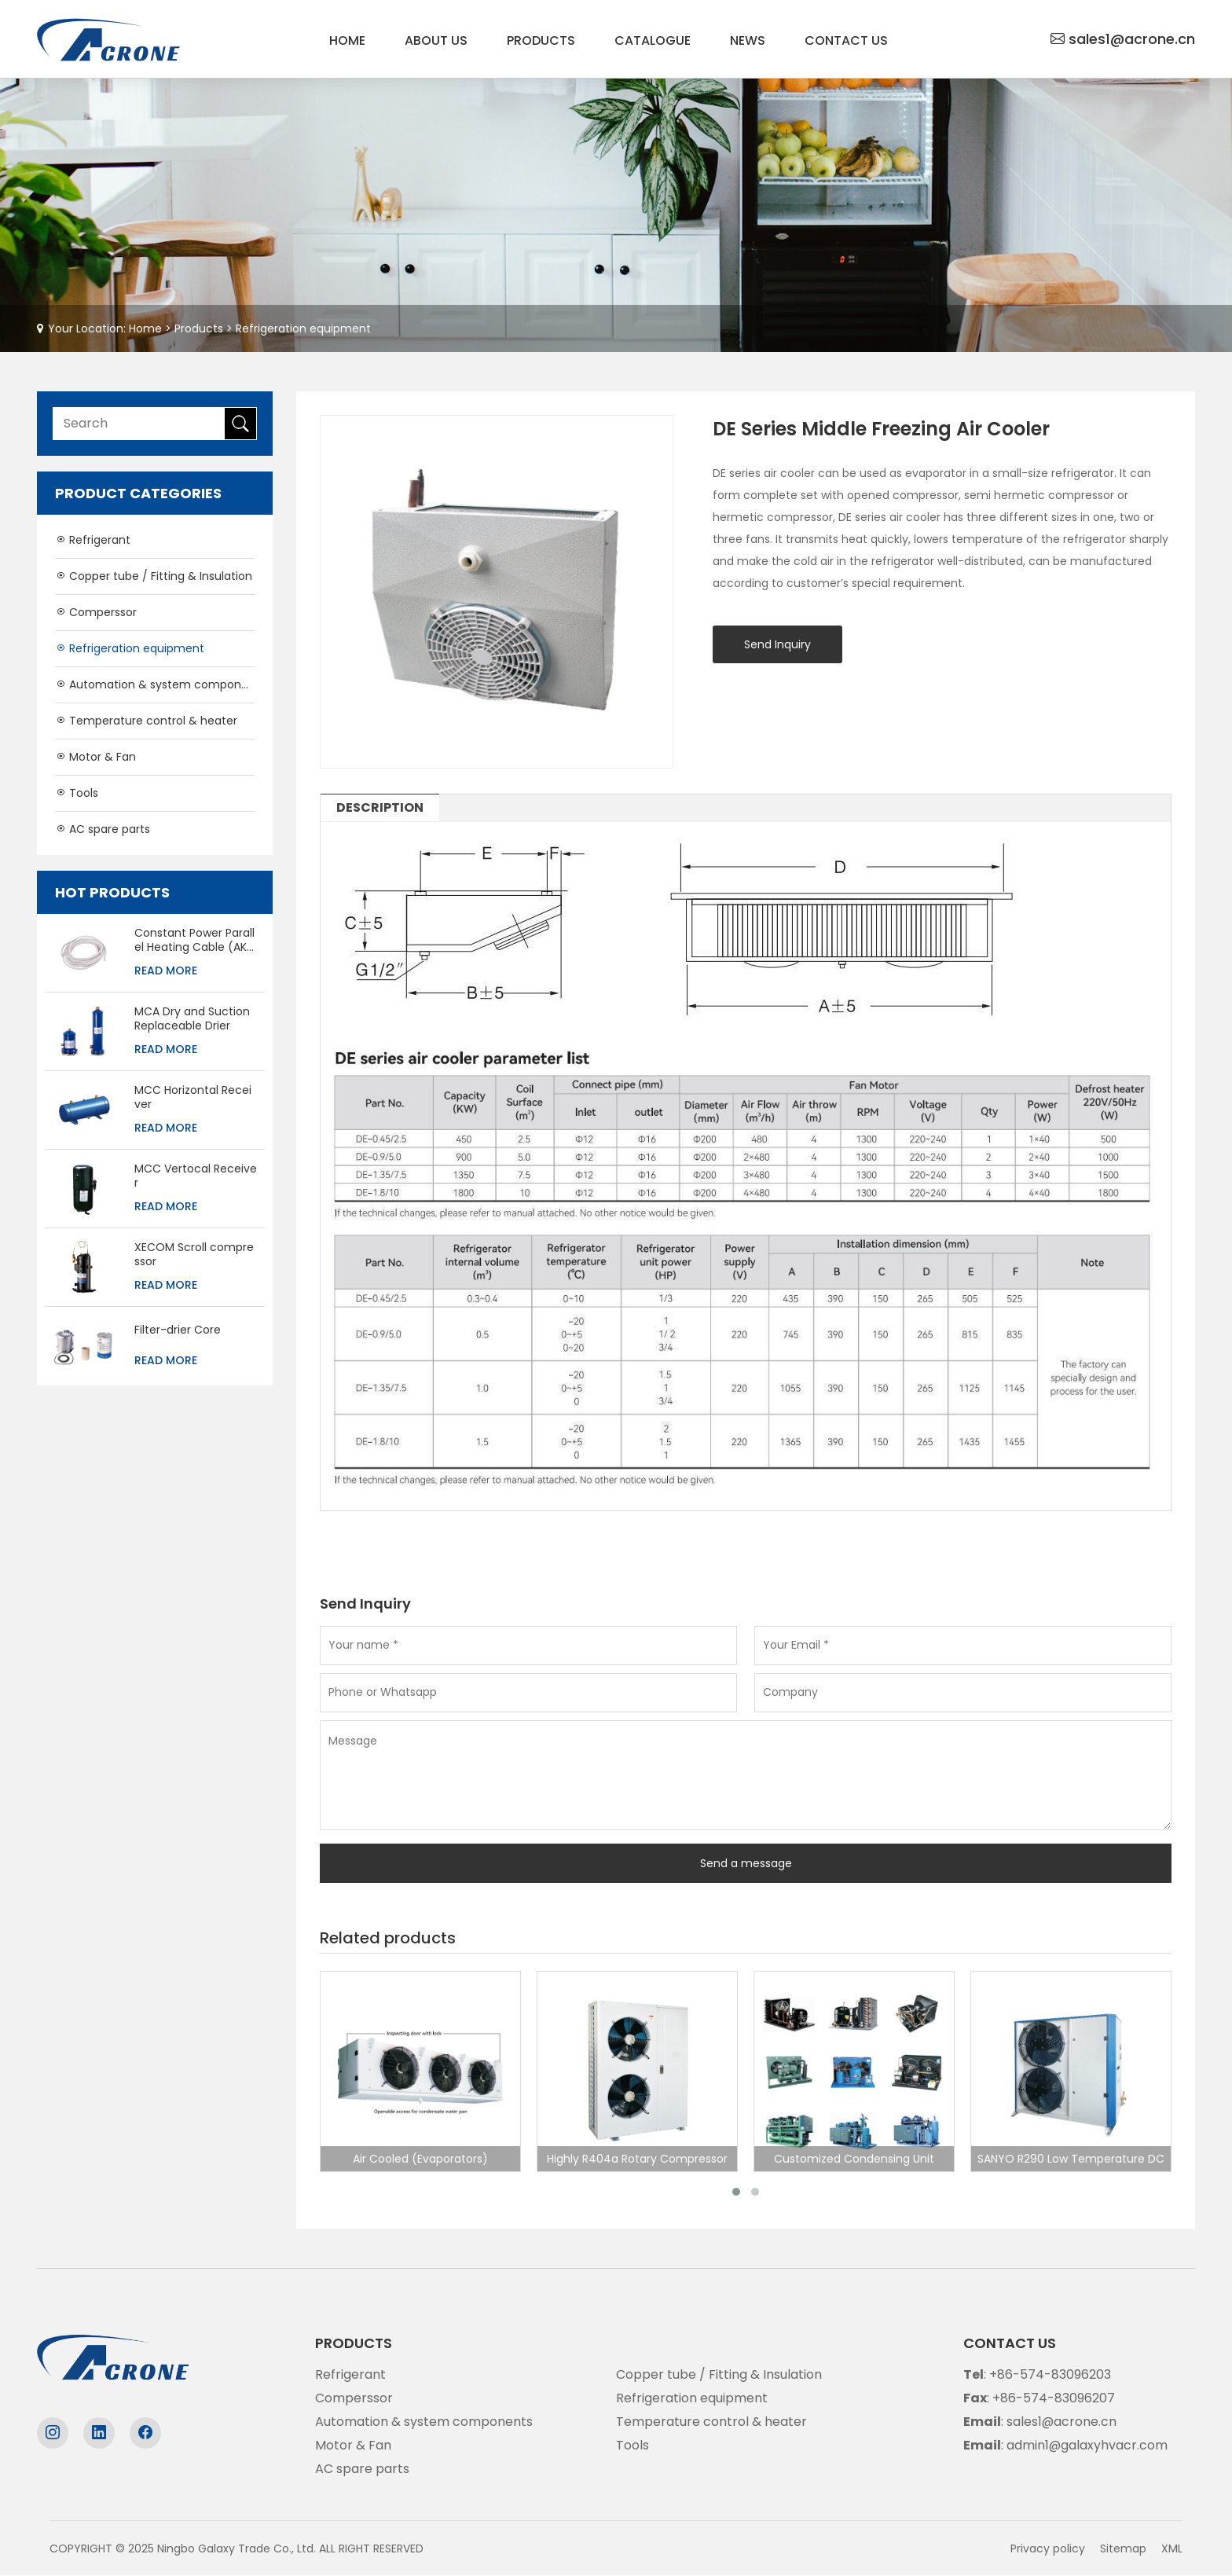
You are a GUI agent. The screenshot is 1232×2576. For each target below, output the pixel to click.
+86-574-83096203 (1050, 2374)
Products (541, 40)
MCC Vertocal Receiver (195, 1175)
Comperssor (96, 612)
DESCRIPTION (380, 807)
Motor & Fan (95, 757)
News (747, 40)
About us (436, 40)
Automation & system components (155, 684)
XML (1171, 2548)
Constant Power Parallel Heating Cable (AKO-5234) (195, 940)
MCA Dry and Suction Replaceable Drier (192, 1018)
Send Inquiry (777, 644)
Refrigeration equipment (303, 328)
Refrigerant (92, 540)
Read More (165, 970)
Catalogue (652, 40)
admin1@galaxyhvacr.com (1087, 2445)
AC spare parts (102, 829)
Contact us (846, 40)
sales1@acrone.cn (1132, 39)
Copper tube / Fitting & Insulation (153, 576)
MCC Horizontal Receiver (192, 1097)
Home (347, 40)
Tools (76, 793)
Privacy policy (1047, 2548)
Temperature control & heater (146, 720)
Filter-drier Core (177, 1330)
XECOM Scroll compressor (194, 1254)
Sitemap (1123, 2548)
